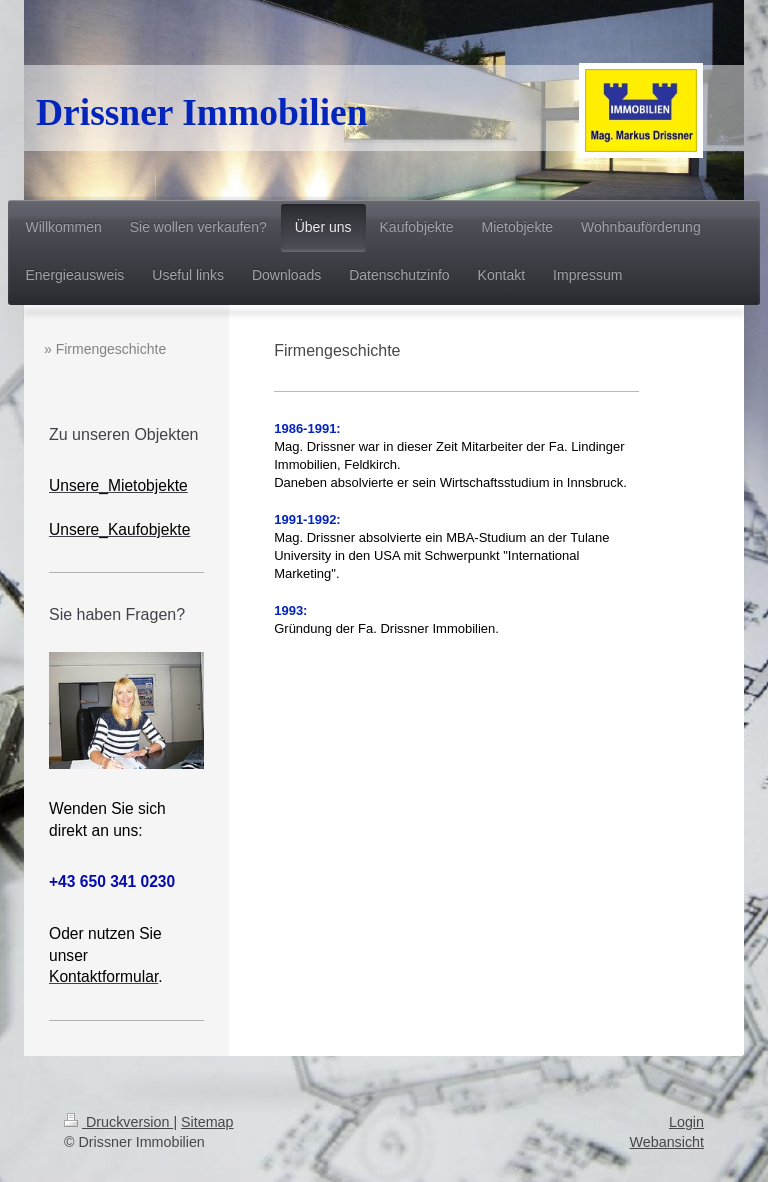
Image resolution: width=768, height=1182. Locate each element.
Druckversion (118, 1122)
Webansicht (667, 1142)
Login (686, 1122)
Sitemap (207, 1122)
